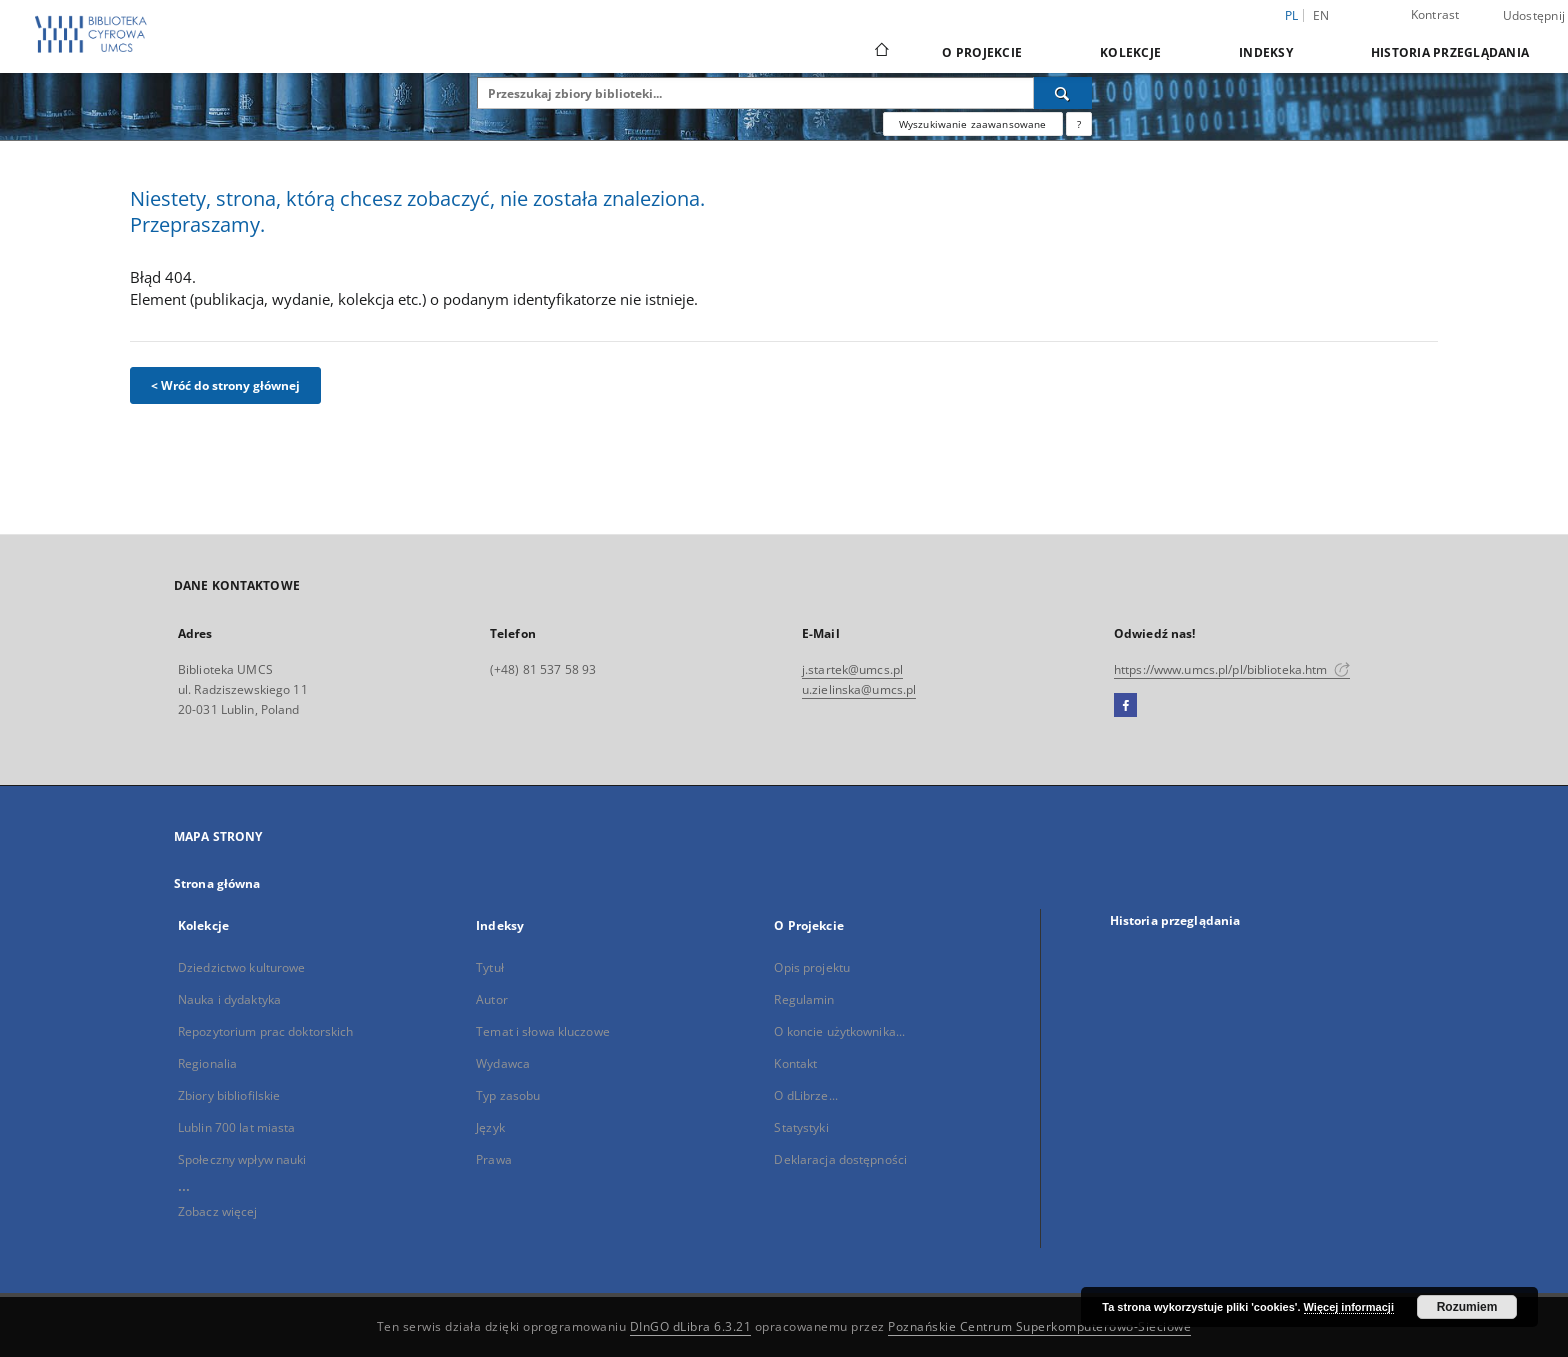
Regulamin (804, 999)
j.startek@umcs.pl (852, 669)
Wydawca (503, 1063)
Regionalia (207, 1063)
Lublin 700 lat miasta (237, 1127)
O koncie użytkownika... (839, 1031)
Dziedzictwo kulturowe (242, 967)
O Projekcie (982, 52)
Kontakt (795, 1063)
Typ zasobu (508, 1095)
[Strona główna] (880, 52)
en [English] (1321, 15)
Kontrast (1435, 14)
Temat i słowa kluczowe (543, 1031)
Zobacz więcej (218, 1211)
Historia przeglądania (1450, 52)
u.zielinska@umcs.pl (859, 689)
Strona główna (217, 883)
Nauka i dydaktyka (229, 999)
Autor (492, 999)
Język (490, 1127)
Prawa (494, 1159)
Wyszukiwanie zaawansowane (973, 124)
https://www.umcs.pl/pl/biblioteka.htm (1232, 669)
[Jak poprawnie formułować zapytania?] (1079, 124)
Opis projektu (812, 967)
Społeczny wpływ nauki (242, 1159)
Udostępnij (1534, 16)
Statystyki (801, 1127)
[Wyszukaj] (1063, 93)
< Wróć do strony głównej (225, 385)
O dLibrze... (805, 1095)
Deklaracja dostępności (840, 1159)
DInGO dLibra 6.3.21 (691, 1326)
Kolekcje (1130, 52)
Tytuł (490, 967)
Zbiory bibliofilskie (229, 1095)
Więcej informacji (1349, 1307)
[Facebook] (1125, 706)
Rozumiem (1467, 1307)
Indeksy (1266, 52)
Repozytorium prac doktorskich (265, 1031)
